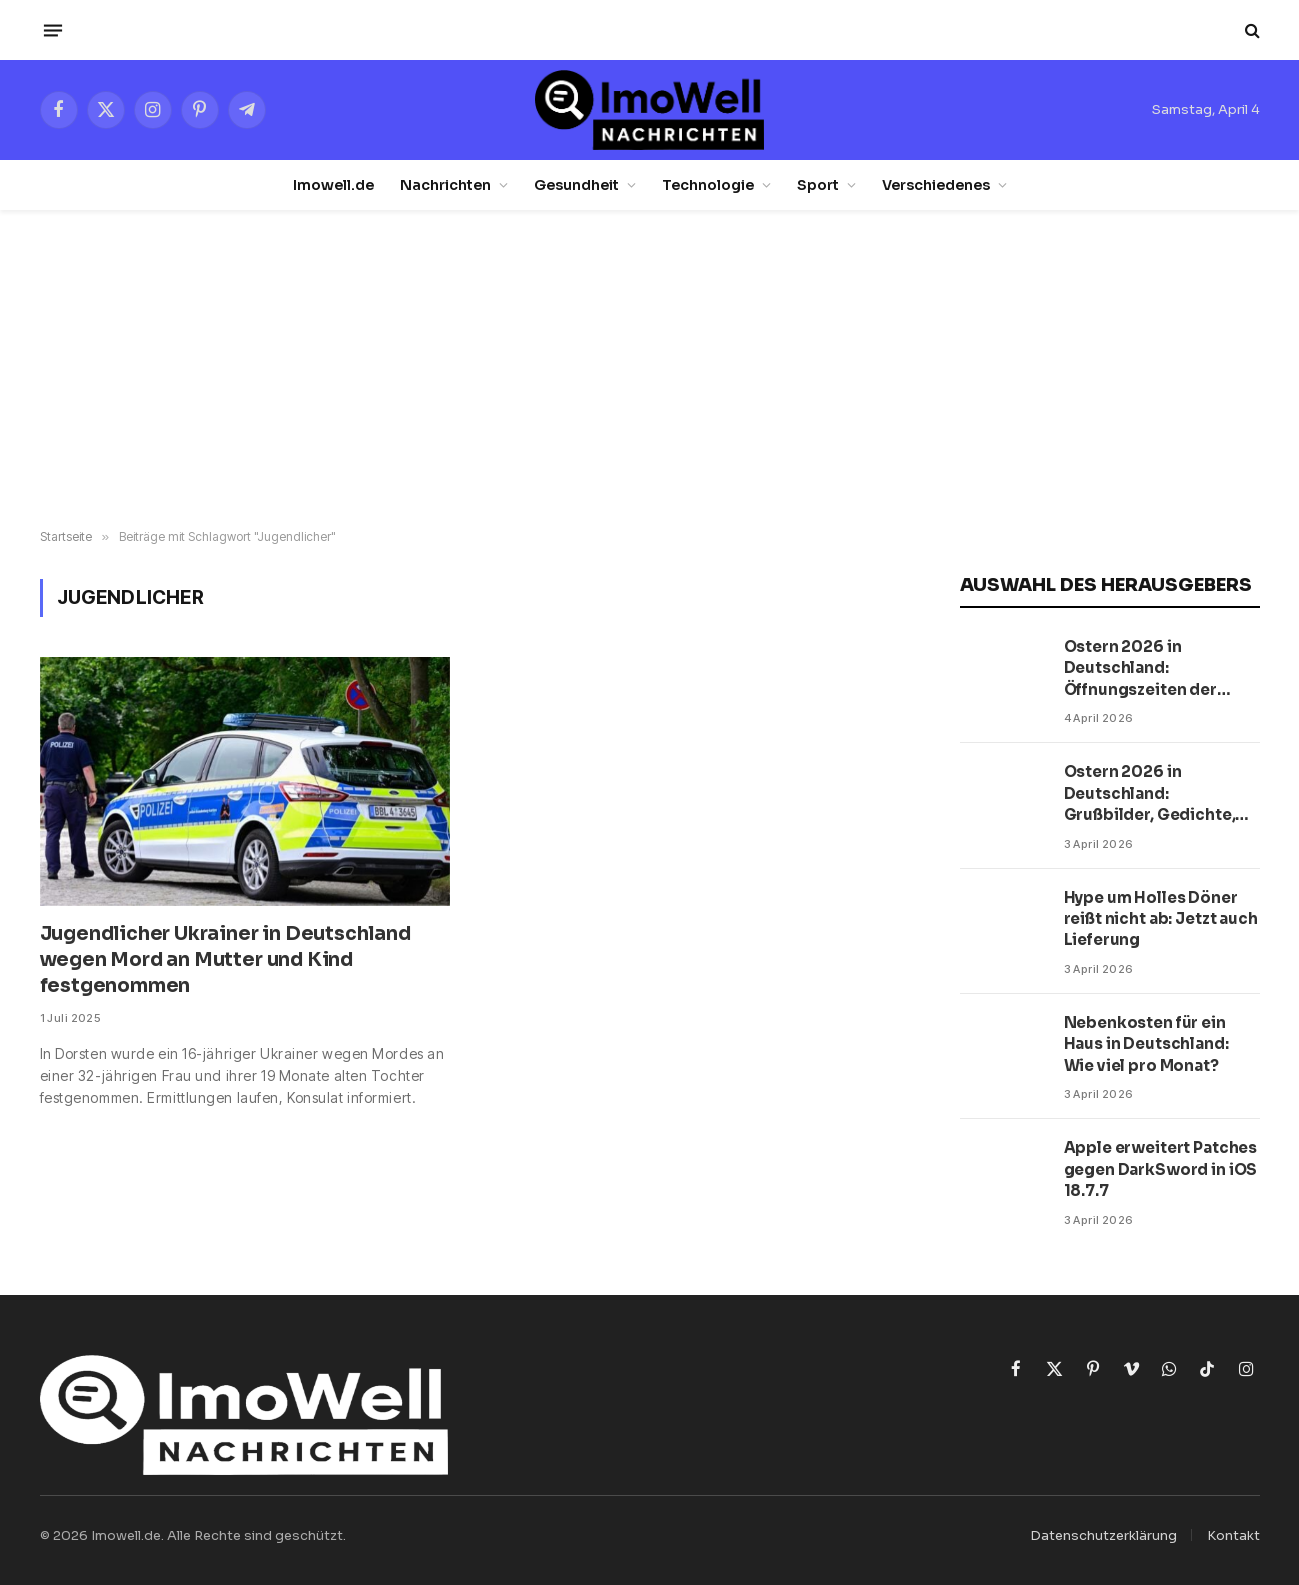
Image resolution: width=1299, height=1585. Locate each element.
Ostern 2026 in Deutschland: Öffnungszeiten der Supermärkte (1140, 668)
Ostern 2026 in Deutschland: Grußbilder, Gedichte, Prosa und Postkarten (1150, 793)
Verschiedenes (936, 185)
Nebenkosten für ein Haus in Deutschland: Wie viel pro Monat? (1146, 1044)
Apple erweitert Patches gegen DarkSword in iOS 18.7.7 (1161, 1169)
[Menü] (52, 30)
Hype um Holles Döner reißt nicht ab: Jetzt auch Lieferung (1161, 919)
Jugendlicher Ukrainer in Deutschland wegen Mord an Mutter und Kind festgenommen (225, 960)
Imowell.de (333, 185)
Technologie (708, 185)
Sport (818, 185)
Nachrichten (445, 185)
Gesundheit (576, 185)
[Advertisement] (650, 370)
